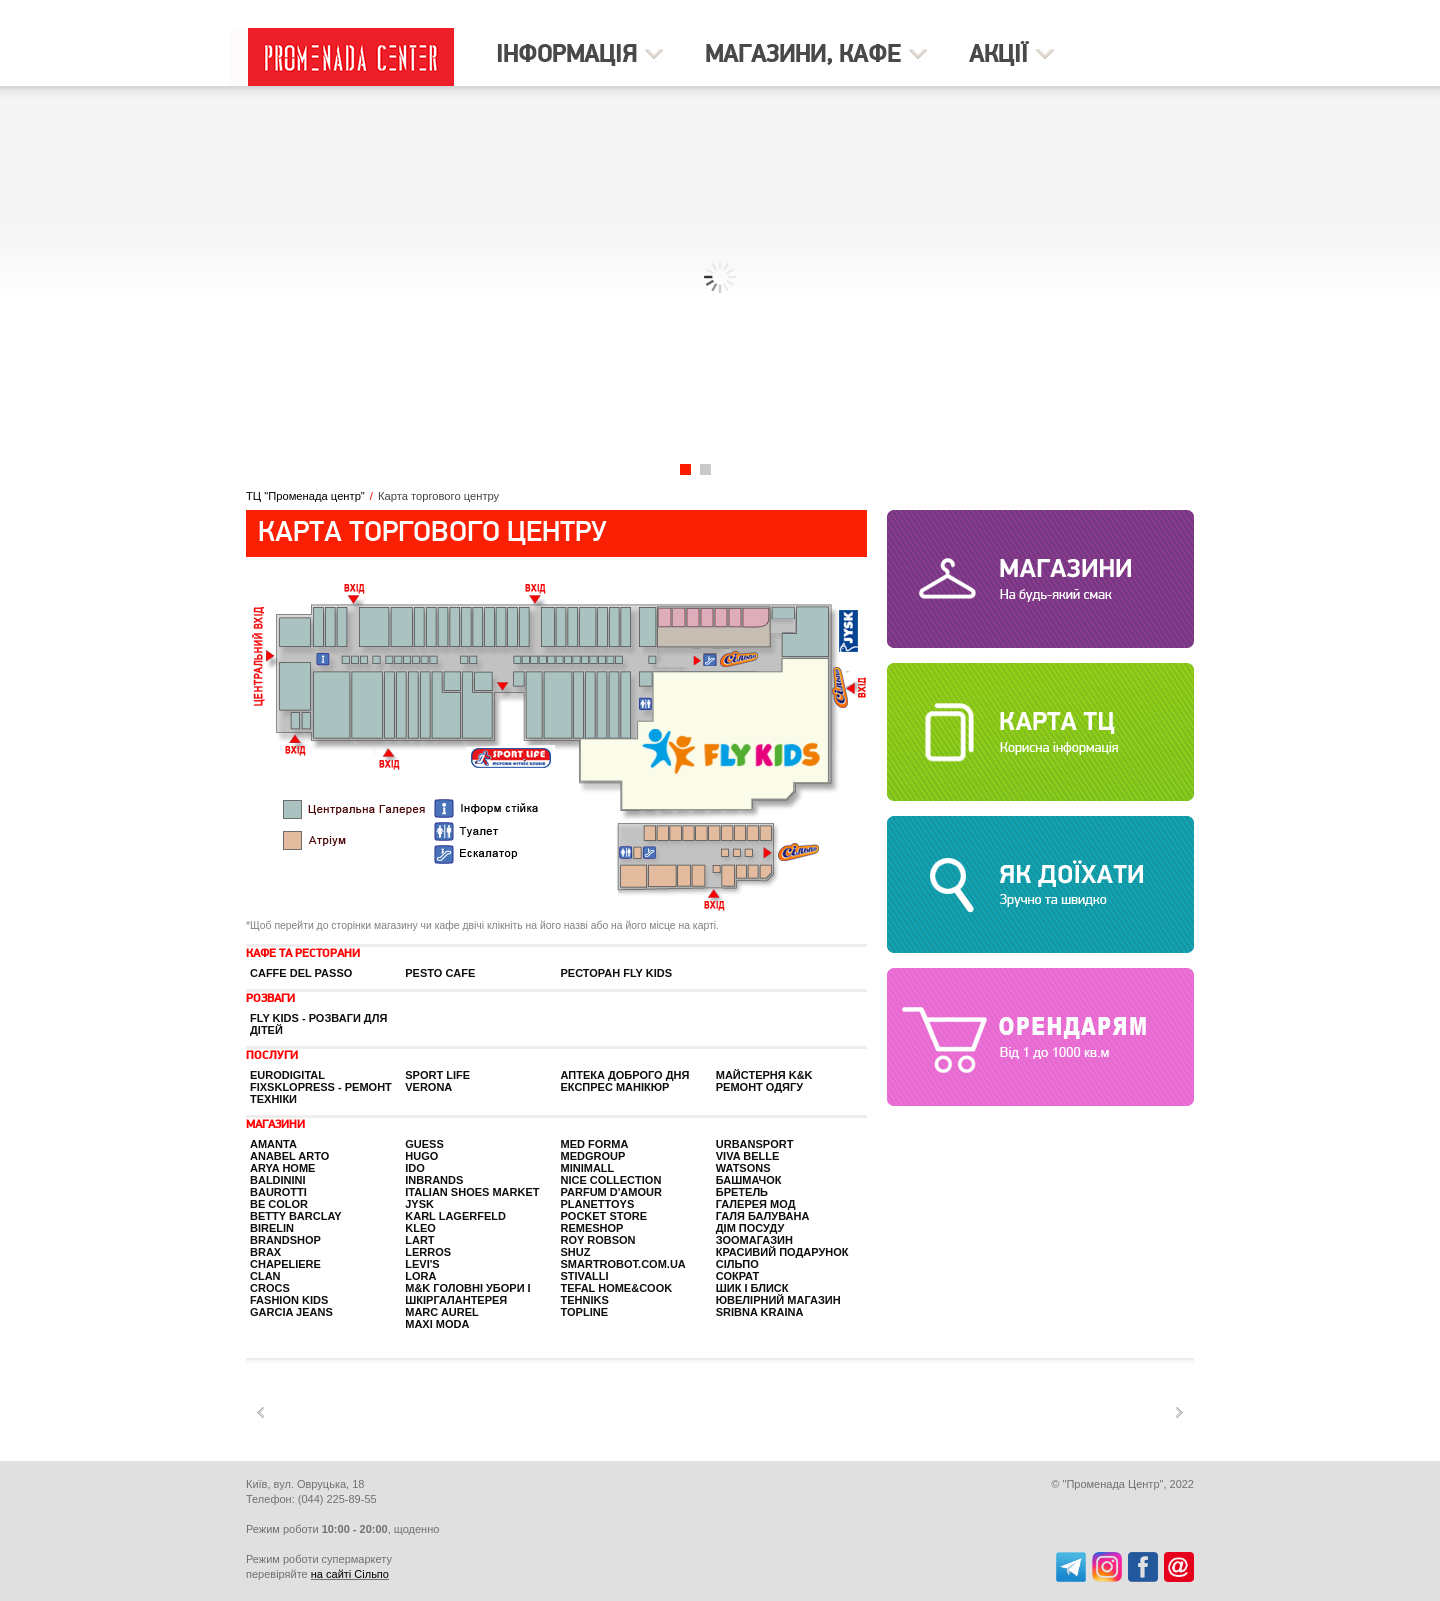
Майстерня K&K (764, 1075)
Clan (265, 1276)
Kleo (420, 1228)
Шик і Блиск (752, 1288)
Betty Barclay (296, 1216)
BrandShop (285, 1240)
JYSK (419, 1204)
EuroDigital (287, 1075)
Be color (279, 1204)
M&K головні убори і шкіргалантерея (467, 1294)
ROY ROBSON (598, 1240)
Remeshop (592, 1228)
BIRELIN (272, 1228)
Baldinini (278, 1180)
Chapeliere (285, 1264)
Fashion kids (289, 1300)
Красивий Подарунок (782, 1252)
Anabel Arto (289, 1156)
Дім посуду (750, 1228)
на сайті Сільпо (350, 1574)
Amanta (273, 1144)
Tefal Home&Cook (617, 1288)
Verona (428, 1087)
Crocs (270, 1288)
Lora (420, 1276)
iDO (415, 1168)
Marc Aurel (442, 1312)
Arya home (282, 1168)
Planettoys (598, 1204)
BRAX (265, 1252)
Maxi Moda (437, 1324)
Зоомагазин (754, 1240)
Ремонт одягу (759, 1087)
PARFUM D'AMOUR (611, 1192)
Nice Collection (611, 1180)
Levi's (422, 1264)
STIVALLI (585, 1276)
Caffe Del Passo (301, 973)
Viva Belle (748, 1156)
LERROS (428, 1252)
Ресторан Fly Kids (617, 973)
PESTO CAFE (440, 973)
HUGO (421, 1156)
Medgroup (593, 1156)
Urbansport (755, 1144)
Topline (584, 1312)
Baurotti (278, 1192)
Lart (419, 1240)
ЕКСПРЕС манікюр (615, 1087)
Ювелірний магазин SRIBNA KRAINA (778, 1306)
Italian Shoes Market (472, 1192)
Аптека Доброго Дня (625, 1075)
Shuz (576, 1252)
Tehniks (585, 1300)
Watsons (743, 1168)
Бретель (742, 1192)
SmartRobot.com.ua (623, 1264)
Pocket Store (604, 1216)
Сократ (737, 1276)
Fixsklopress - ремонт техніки (321, 1093)
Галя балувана (763, 1216)
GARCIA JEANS (291, 1312)
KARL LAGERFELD (455, 1216)
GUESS (424, 1144)
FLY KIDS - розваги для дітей (318, 1024)
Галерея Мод (756, 1204)
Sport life (437, 1075)
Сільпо (737, 1264)
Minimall (588, 1168)
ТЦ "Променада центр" (305, 496)
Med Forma (595, 1144)
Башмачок (749, 1180)
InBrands (434, 1180)
